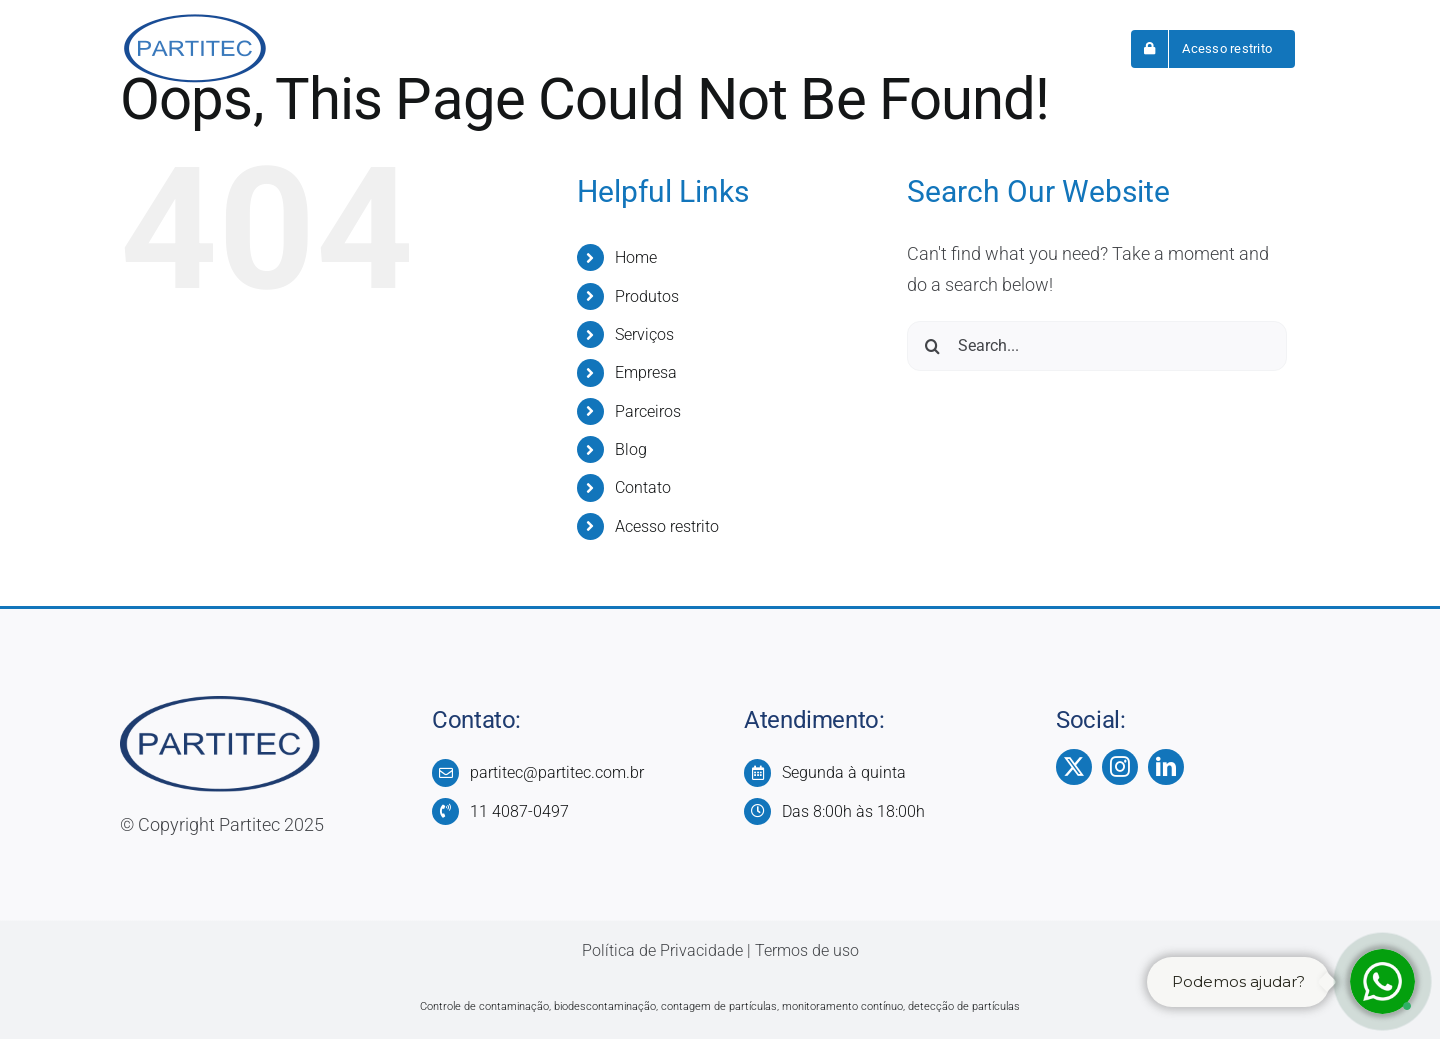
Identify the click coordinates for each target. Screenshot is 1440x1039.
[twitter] (1074, 767)
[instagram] (1120, 767)
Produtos (647, 296)
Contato (643, 487)
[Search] (932, 346)
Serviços (644, 334)
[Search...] (1097, 346)
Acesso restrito (667, 526)
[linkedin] (1166, 767)
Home (636, 257)
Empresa (646, 372)
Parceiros (648, 411)
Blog (631, 449)
